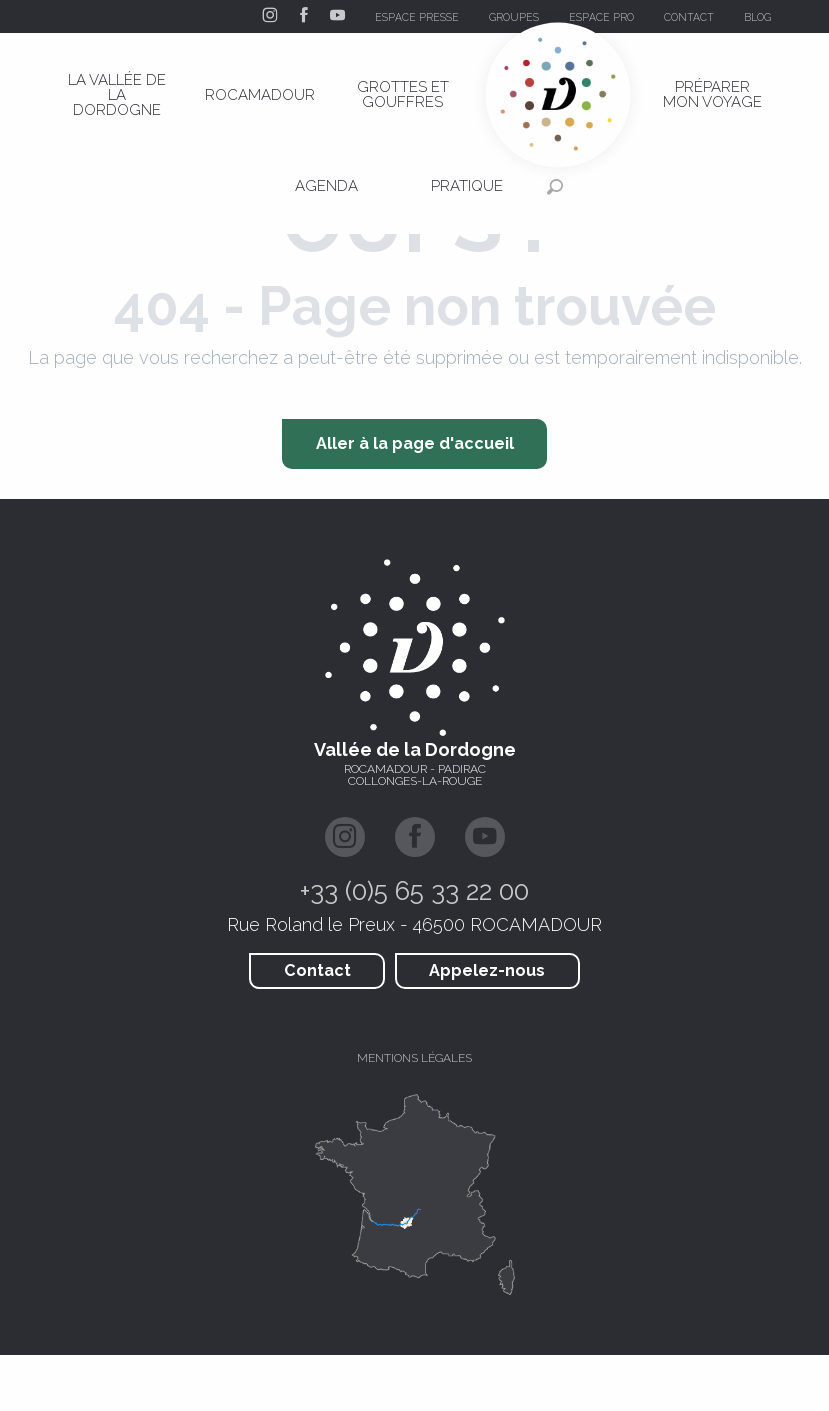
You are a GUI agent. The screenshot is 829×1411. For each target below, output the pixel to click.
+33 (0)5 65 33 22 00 (414, 891)
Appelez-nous (487, 970)
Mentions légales (414, 1058)
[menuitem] (117, 95)
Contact (317, 970)
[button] (807, 16)
